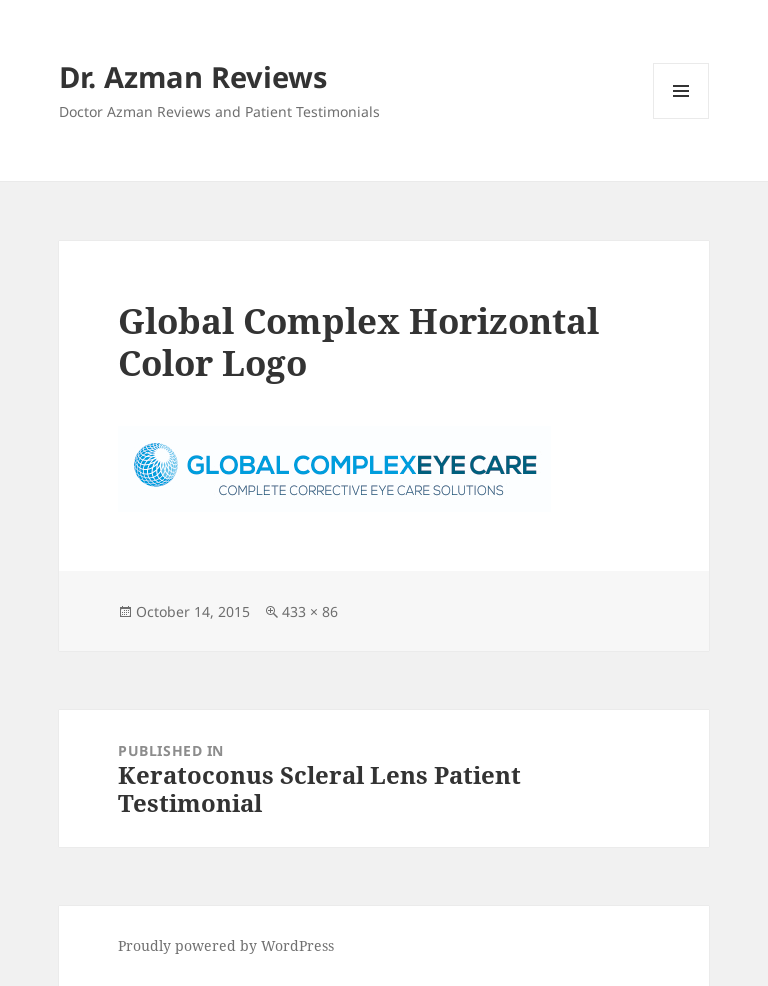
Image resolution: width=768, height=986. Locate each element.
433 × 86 (310, 611)
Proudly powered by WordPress (226, 945)
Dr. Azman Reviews (193, 76)
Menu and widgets (681, 118)
